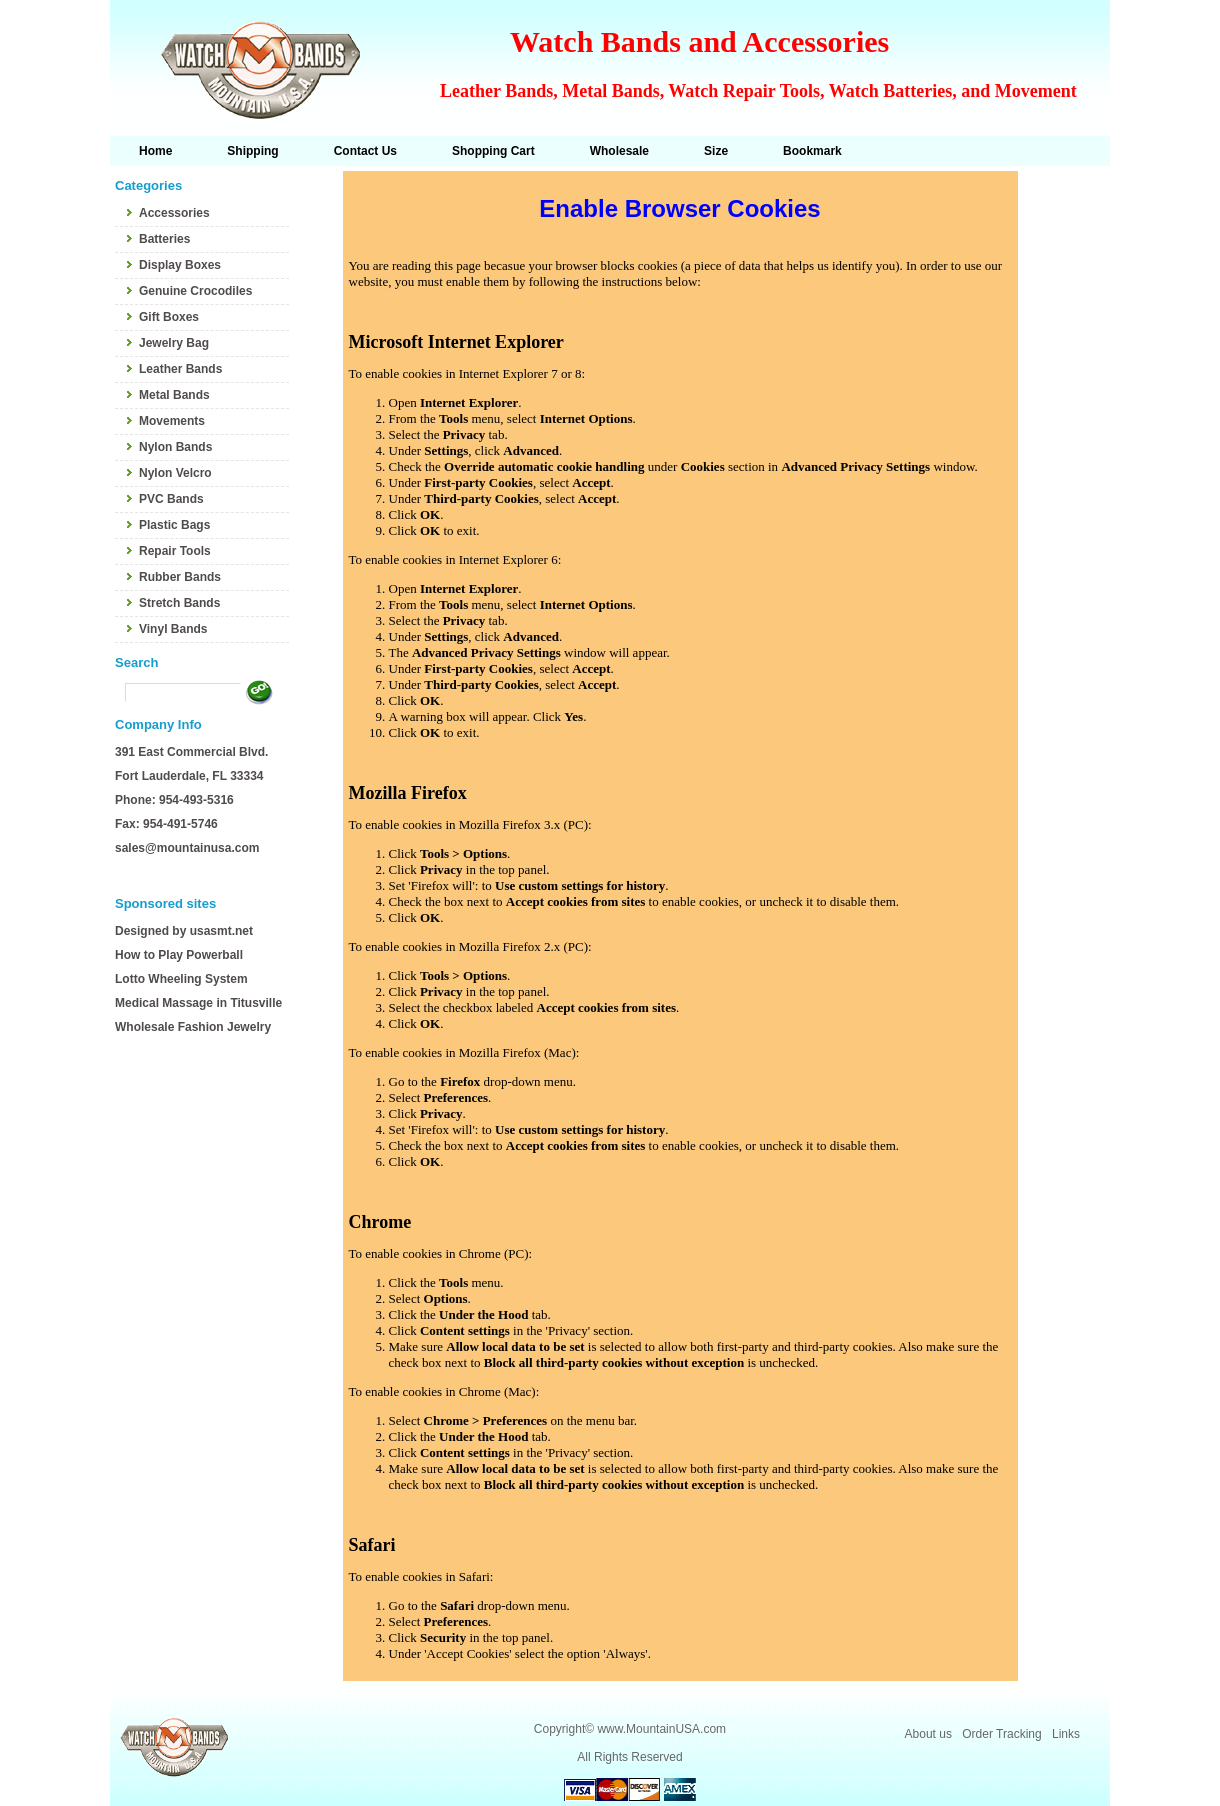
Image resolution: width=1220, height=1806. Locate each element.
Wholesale (619, 151)
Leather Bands (180, 369)
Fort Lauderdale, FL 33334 (189, 776)
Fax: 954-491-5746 (166, 824)
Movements (172, 421)
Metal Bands (174, 395)
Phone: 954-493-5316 (174, 800)
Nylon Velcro (175, 473)
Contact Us (365, 151)
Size (716, 151)
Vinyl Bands (173, 629)
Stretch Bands (179, 603)
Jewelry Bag (174, 343)
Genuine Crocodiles (195, 291)
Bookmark (812, 151)
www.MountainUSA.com (661, 1729)
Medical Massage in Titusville (198, 1003)
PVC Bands (171, 499)
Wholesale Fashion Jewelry (193, 1027)
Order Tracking (1001, 1734)
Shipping (252, 151)
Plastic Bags (174, 525)
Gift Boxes (169, 317)
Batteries (164, 239)
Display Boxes (180, 265)
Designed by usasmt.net (184, 931)
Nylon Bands (175, 447)
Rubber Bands (180, 577)
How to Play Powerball (179, 955)
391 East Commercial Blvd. (191, 752)
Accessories (174, 213)
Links (1066, 1734)
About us (928, 1734)
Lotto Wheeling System (181, 979)
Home (155, 151)
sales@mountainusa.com (187, 848)
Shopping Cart (493, 151)
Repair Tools (175, 551)
